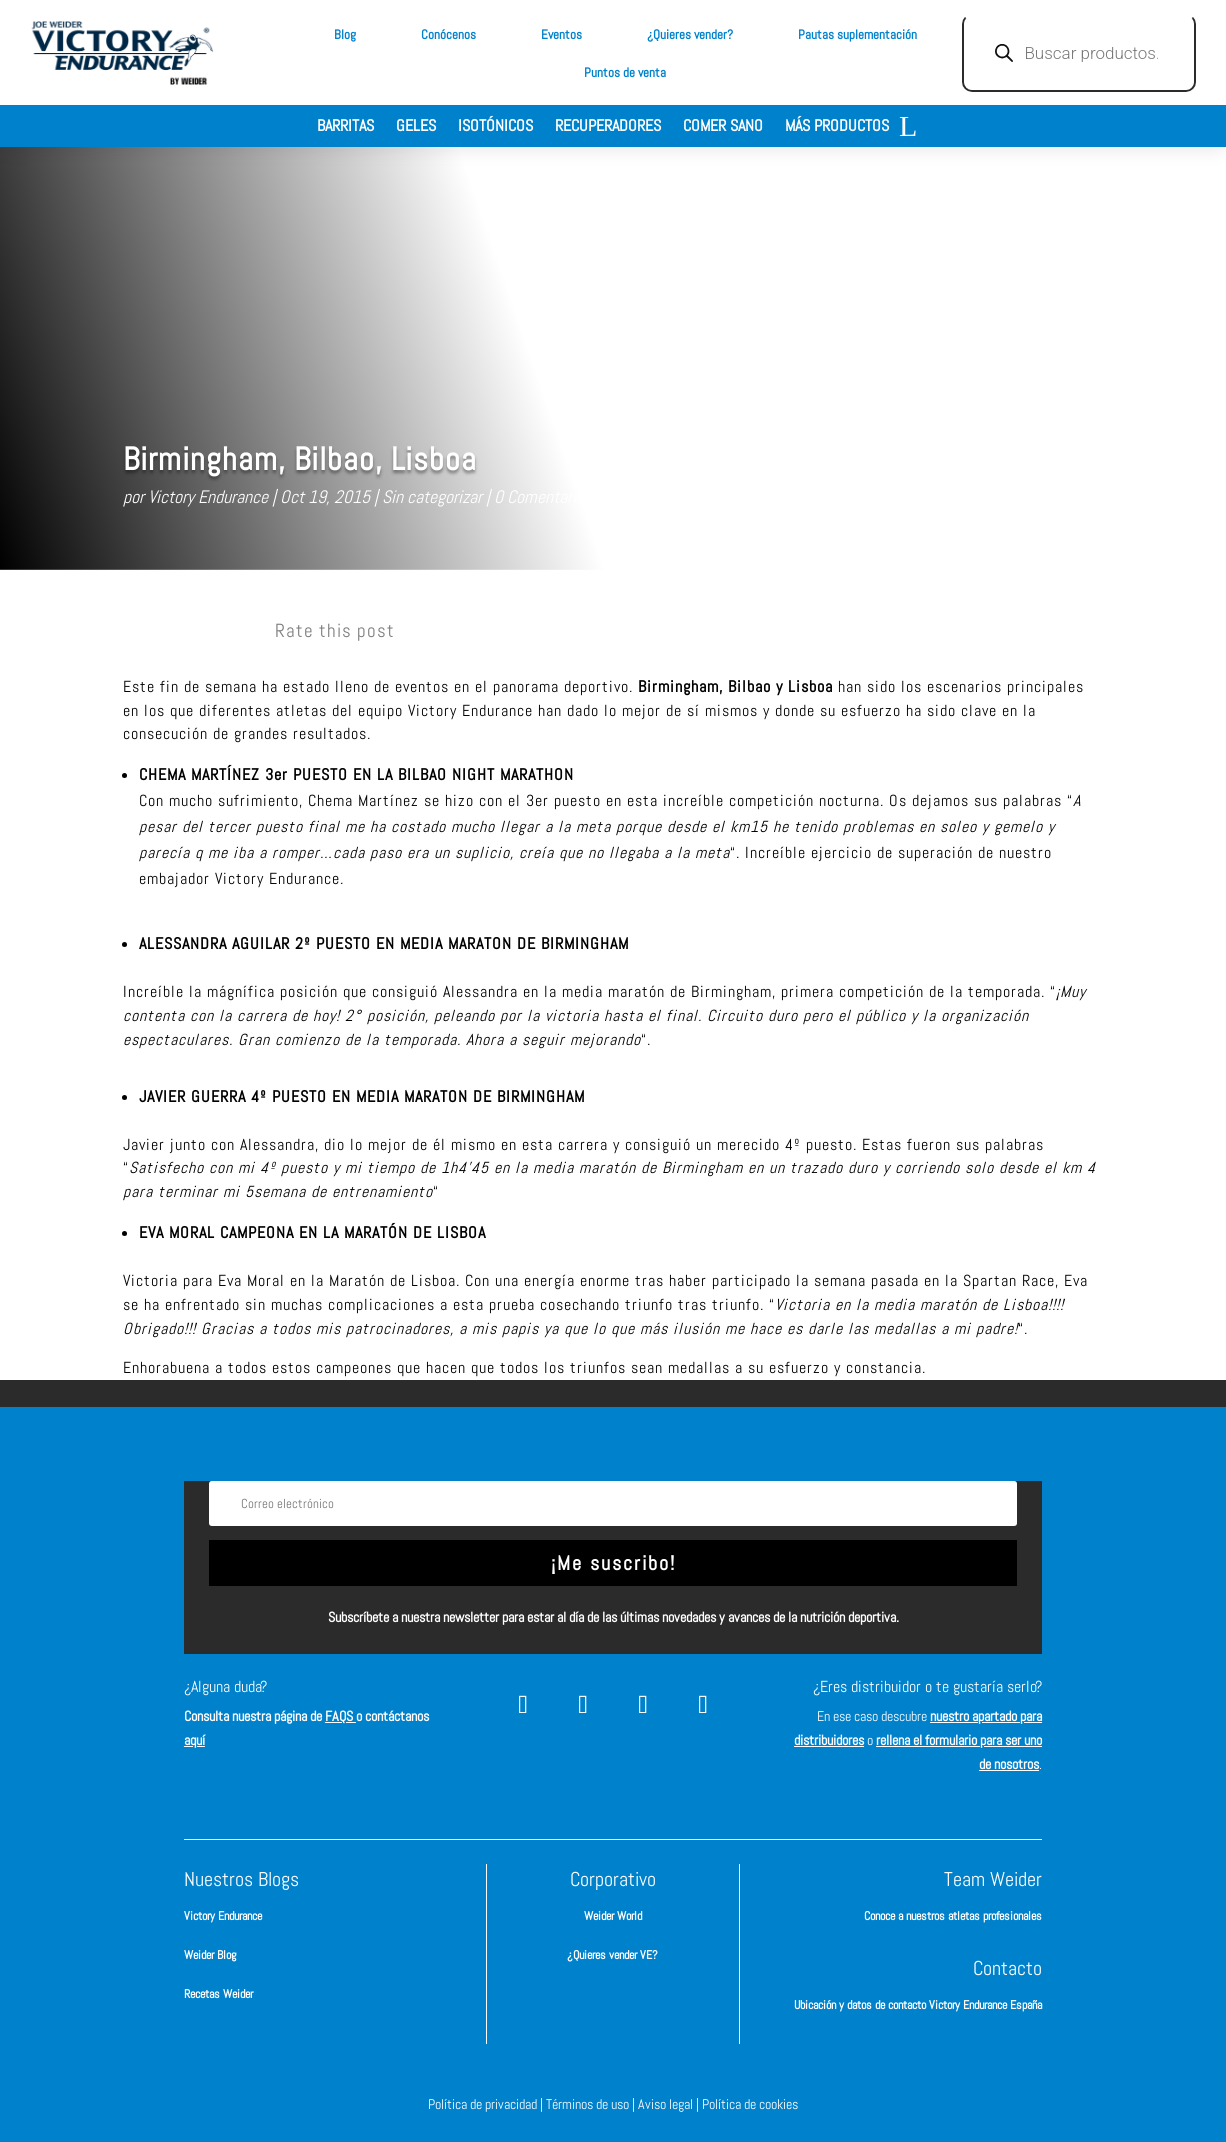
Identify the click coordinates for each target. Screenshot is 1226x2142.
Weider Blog (210, 1955)
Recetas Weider (218, 1994)
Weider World (613, 1916)
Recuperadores (608, 127)
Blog (345, 34)
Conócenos (448, 34)
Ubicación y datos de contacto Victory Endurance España (918, 2005)
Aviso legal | (670, 2104)
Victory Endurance (208, 496)
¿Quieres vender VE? (612, 1955)
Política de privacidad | (487, 2104)
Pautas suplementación (857, 34)
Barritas (345, 127)
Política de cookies (750, 2104)
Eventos (561, 34)
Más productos (837, 127)
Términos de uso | (592, 2104)
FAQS (340, 1716)
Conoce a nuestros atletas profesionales (953, 1916)
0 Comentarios (543, 496)
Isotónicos (495, 127)
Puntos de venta (625, 72)
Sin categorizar (432, 496)
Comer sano (723, 127)
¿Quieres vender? (690, 34)
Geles (416, 127)
